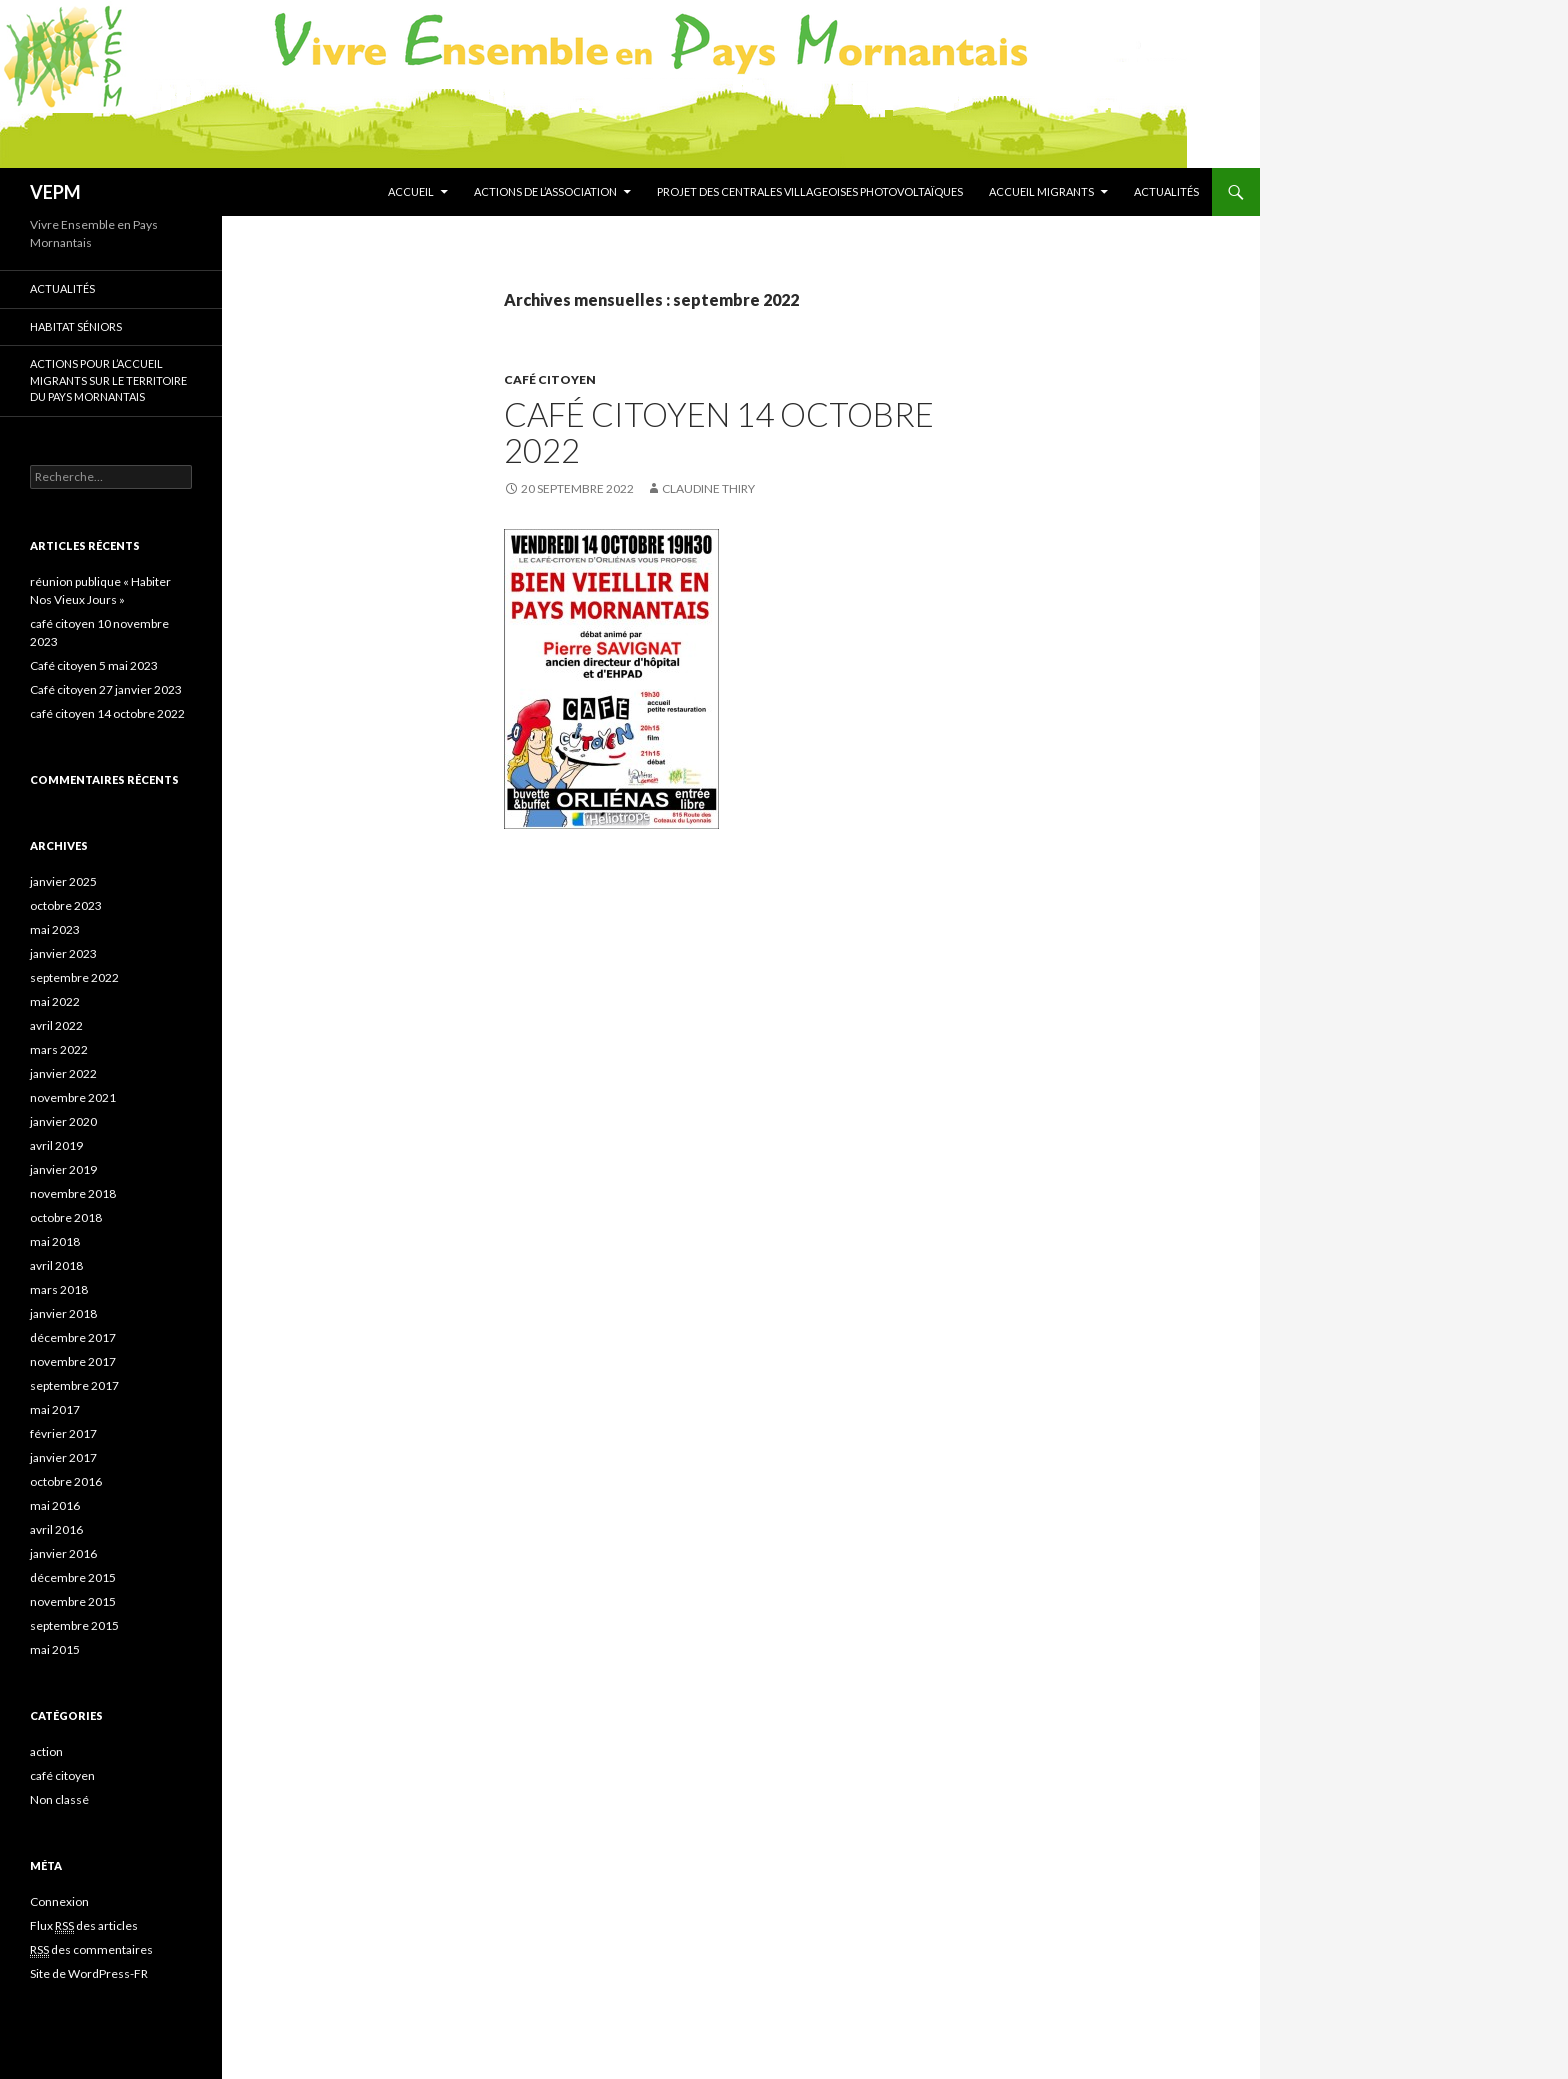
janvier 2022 (63, 1073)
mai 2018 (55, 1241)
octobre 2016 (66, 1481)
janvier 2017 (63, 1457)
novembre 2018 (73, 1193)
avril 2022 (56, 1025)
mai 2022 (55, 1001)
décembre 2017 (73, 1337)
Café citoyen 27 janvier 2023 (106, 689)
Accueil (411, 191)
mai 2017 (55, 1409)
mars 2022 (59, 1049)
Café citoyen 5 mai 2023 (94, 665)
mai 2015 (55, 1649)
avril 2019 (56, 1145)
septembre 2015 (74, 1625)
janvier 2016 (63, 1553)
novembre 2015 (73, 1601)
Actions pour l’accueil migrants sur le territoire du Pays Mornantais (108, 380)
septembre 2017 (74, 1385)
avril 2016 (56, 1529)
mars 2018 (59, 1289)
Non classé (59, 1799)
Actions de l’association (545, 191)
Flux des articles (84, 1926)
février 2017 (63, 1433)
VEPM (55, 192)
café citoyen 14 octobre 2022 (719, 432)
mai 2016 (55, 1505)
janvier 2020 (63, 1121)
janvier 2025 (63, 881)
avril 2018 (56, 1265)
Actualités (1166, 191)
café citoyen (550, 379)
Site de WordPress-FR (89, 1973)
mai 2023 (55, 929)
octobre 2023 (66, 905)
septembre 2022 (74, 977)
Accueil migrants (1041, 191)
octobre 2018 (66, 1217)
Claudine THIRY (708, 488)
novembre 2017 (73, 1361)
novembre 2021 (73, 1097)
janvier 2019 (63, 1169)
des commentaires (91, 1950)
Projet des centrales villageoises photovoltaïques (810, 191)
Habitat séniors (76, 326)
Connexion (59, 1901)
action (46, 1751)
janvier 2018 (63, 1313)
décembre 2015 (73, 1577)
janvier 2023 (63, 953)
